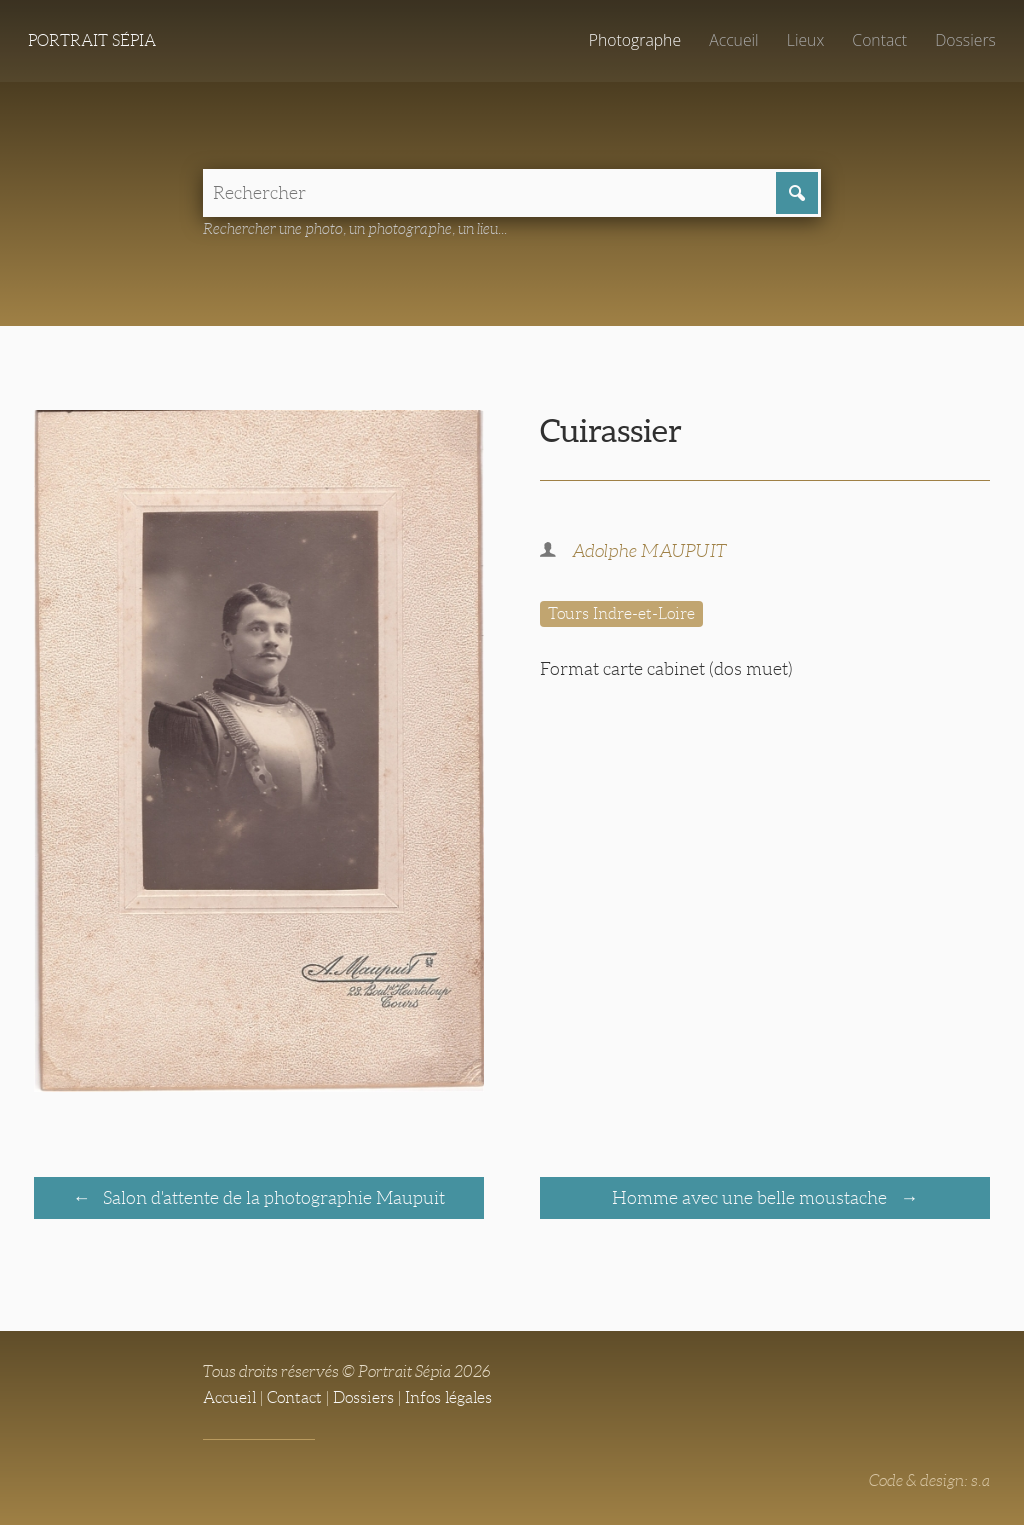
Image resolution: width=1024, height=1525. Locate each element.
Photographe (635, 40)
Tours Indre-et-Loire (621, 613)
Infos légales (448, 1397)
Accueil (734, 40)
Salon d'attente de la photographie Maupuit (272, 1198)
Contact (879, 40)
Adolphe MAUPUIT (649, 551)
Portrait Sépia (92, 40)
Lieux (805, 40)
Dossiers (965, 40)
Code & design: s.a (929, 1480)
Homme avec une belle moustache (751, 1198)
